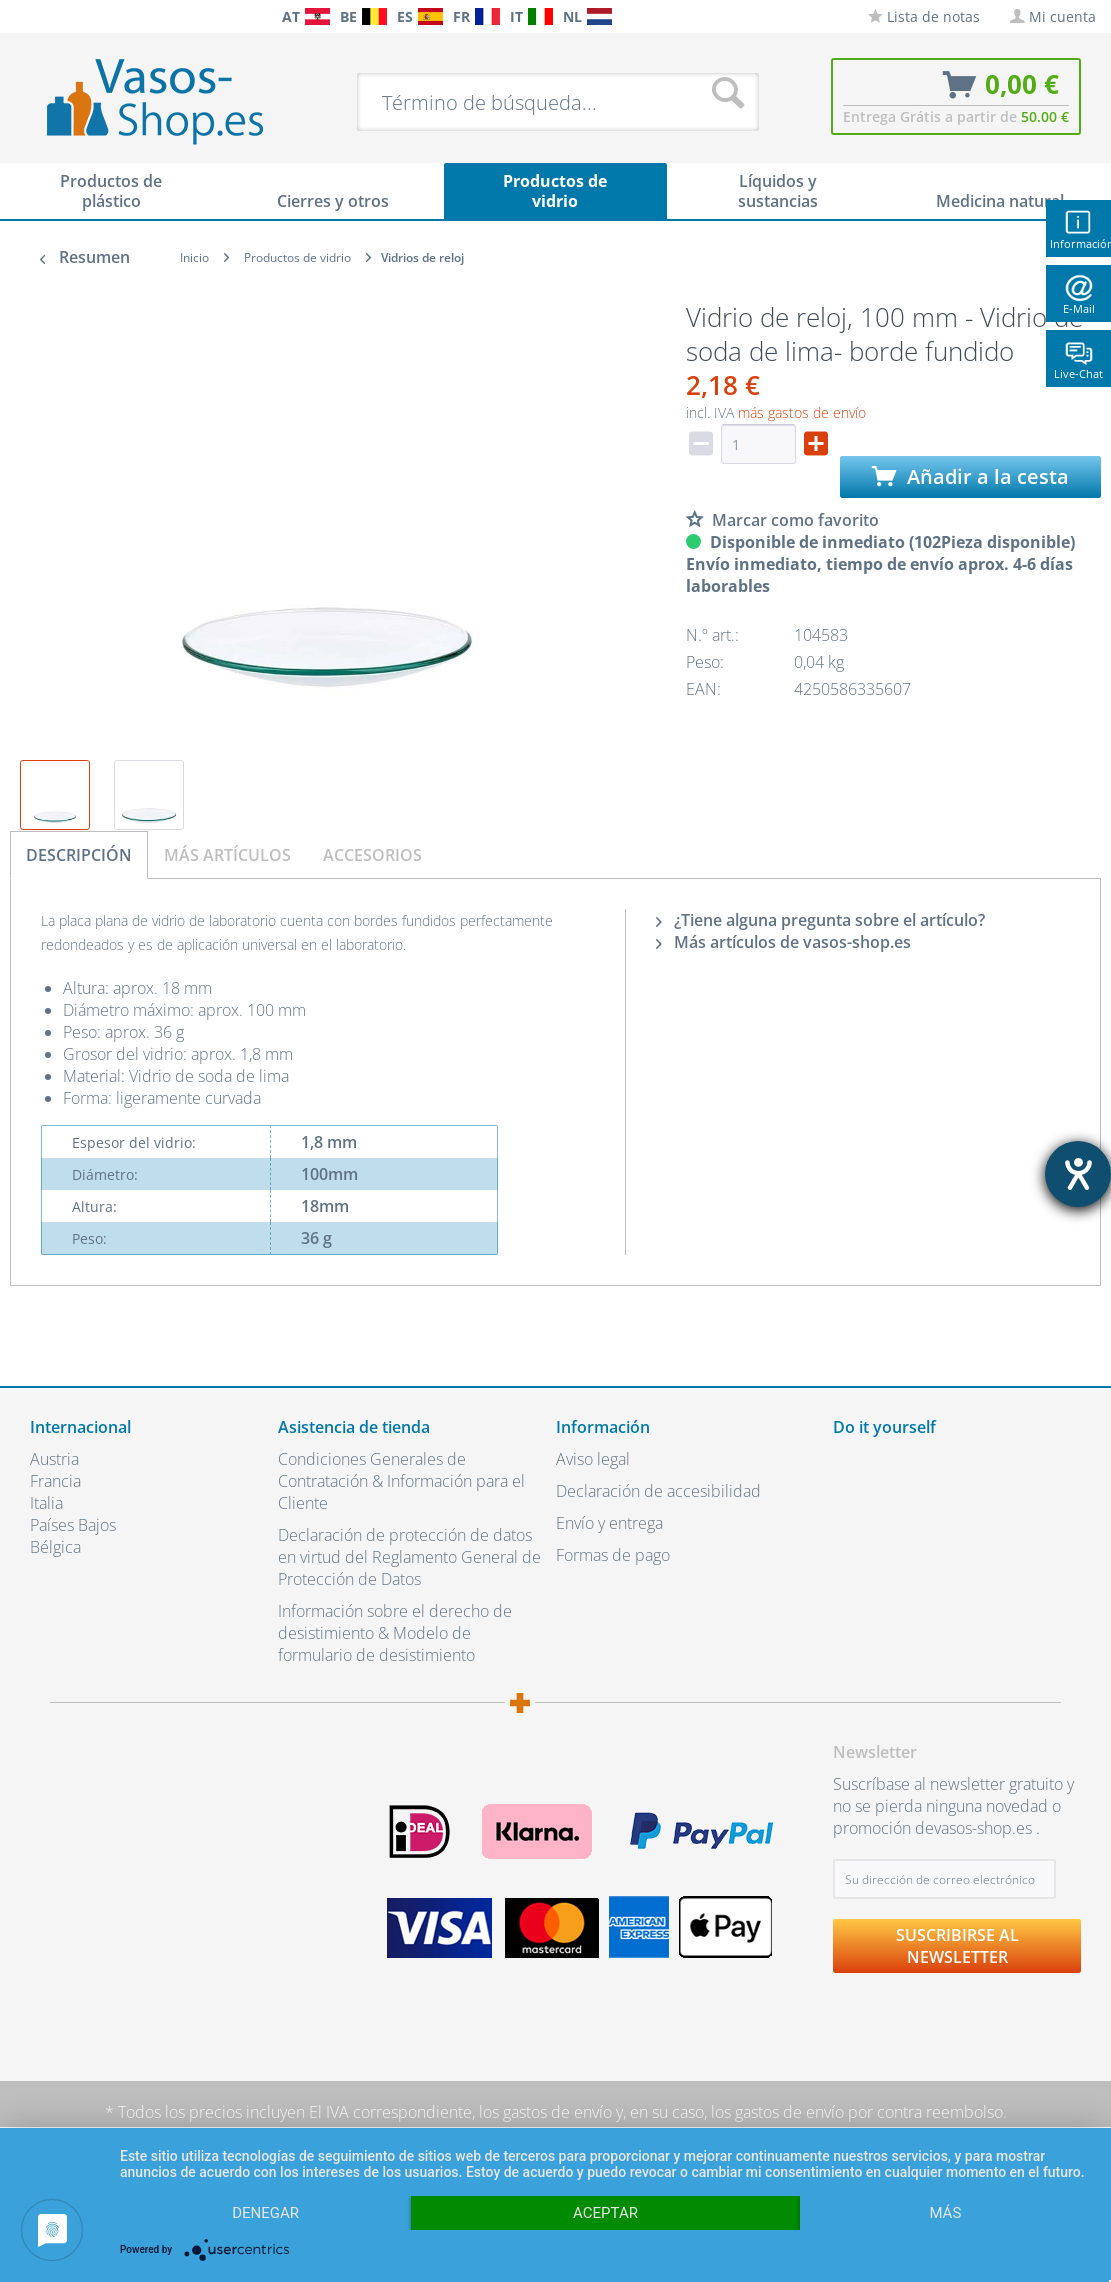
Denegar (265, 2213)
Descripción (79, 855)
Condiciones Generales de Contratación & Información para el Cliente (401, 1481)
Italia (46, 1503)
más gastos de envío (802, 412)
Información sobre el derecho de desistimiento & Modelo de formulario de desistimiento (395, 1633)
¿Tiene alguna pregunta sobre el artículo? (820, 920)
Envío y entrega (609, 1523)
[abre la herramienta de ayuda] (1078, 1174)
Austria (54, 1459)
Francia (55, 1481)
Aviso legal (593, 1459)
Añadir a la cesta (970, 476)
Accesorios (372, 855)
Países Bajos (73, 1525)
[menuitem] (20, 16)
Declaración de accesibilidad (658, 1491)
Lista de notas (924, 16)
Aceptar (605, 2213)
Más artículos (227, 855)
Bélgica (55, 1547)
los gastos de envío (545, 2112)
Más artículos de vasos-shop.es (783, 942)
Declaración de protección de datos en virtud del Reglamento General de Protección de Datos (409, 1557)
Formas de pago (613, 1555)
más (945, 2213)
